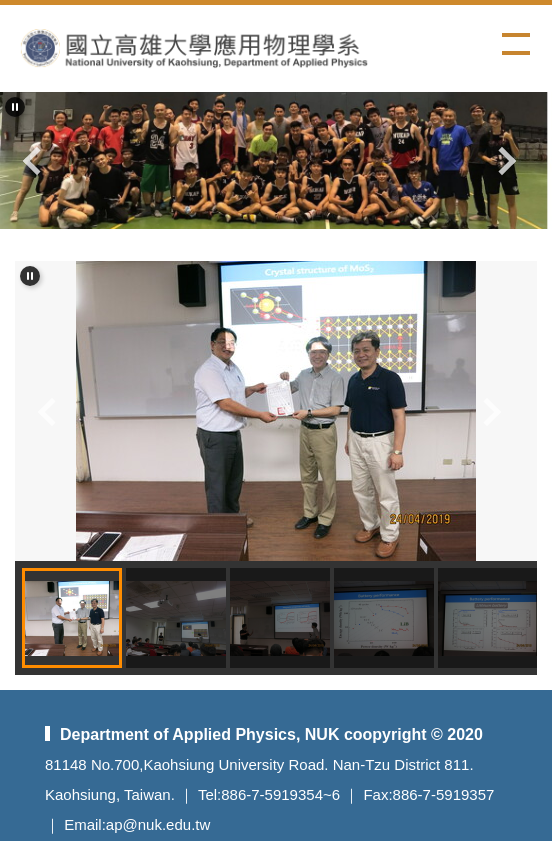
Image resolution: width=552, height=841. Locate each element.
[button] (15, 107)
